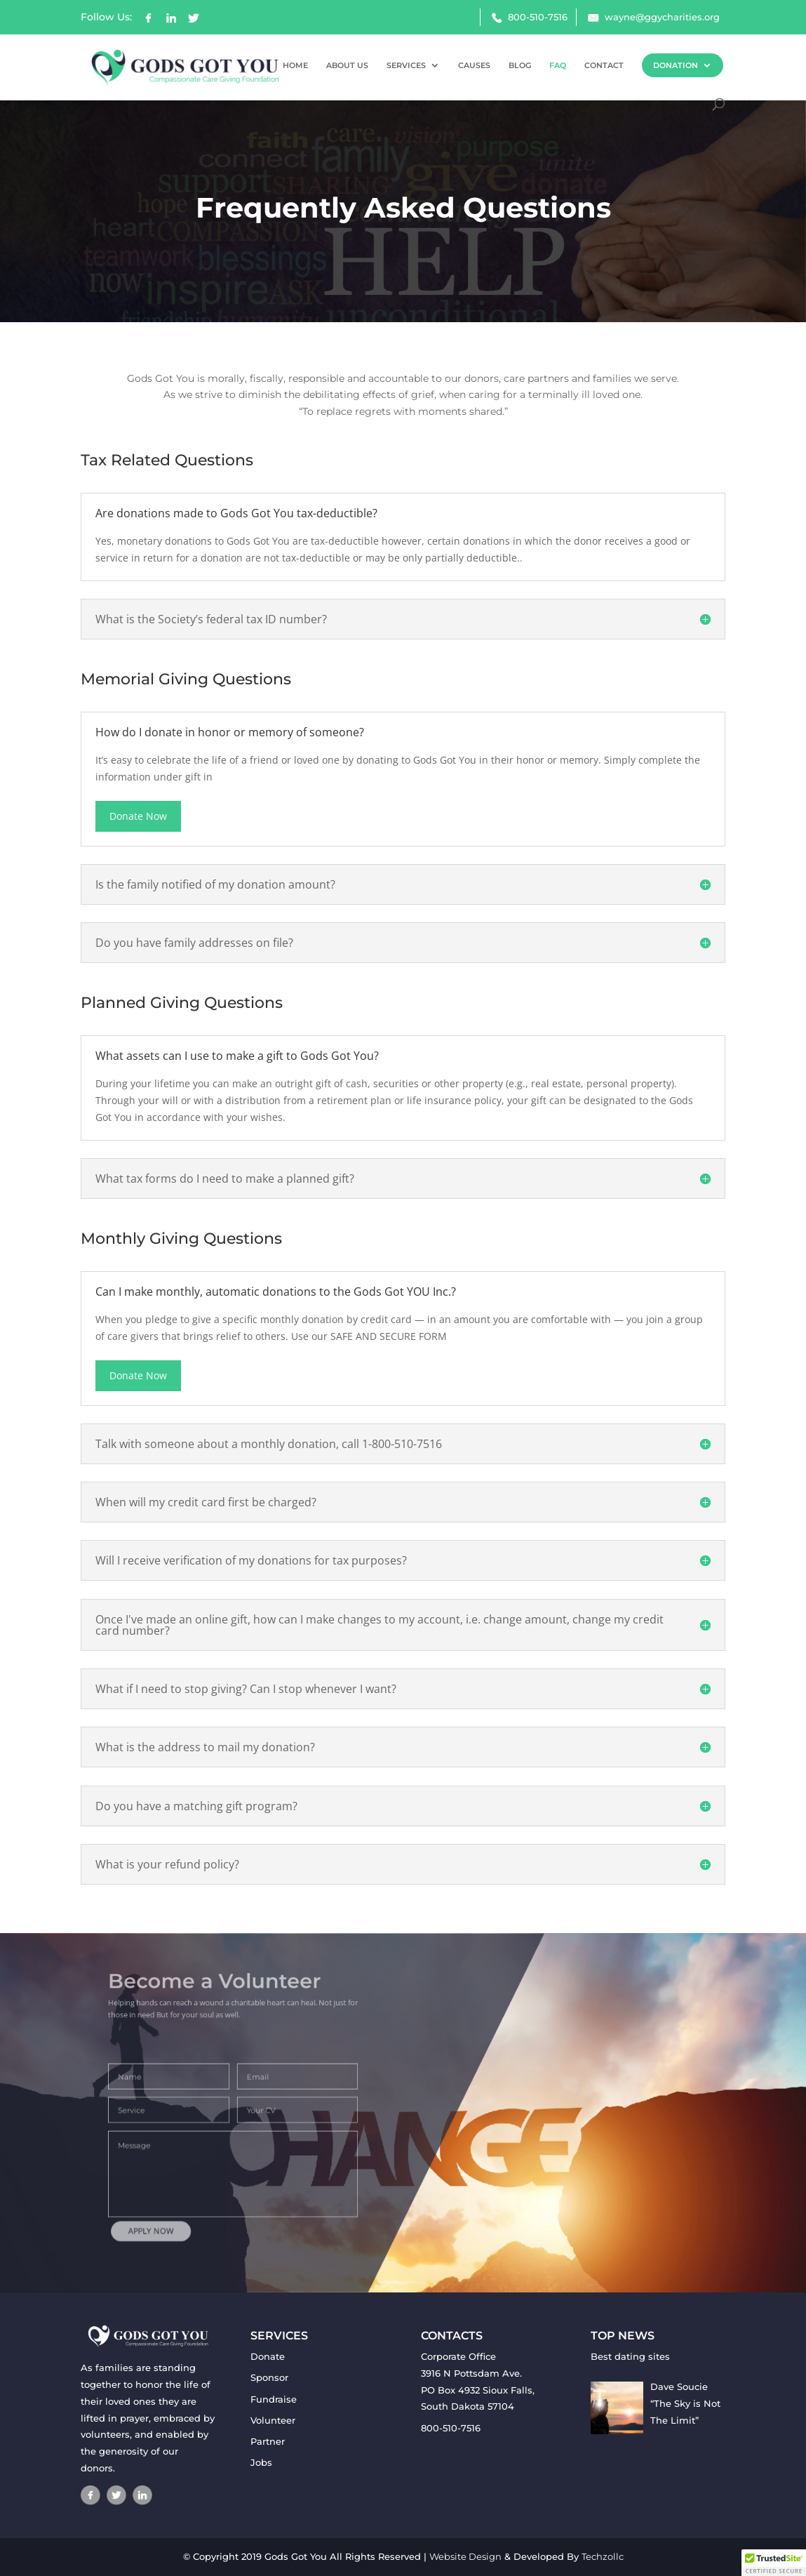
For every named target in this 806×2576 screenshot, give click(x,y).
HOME (295, 65)
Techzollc (603, 2556)
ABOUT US (347, 65)
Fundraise (273, 2399)
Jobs (261, 2462)
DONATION (675, 65)
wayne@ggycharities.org (662, 16)
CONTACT (604, 65)
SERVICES (406, 65)
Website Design (465, 2556)
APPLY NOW (176, 2207)
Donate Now (138, 816)
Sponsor (269, 2377)
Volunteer (272, 2420)
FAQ (557, 65)
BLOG (520, 65)
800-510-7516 (537, 16)
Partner (267, 2441)
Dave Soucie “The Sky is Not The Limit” (685, 2403)
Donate (267, 2356)
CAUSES (474, 65)
